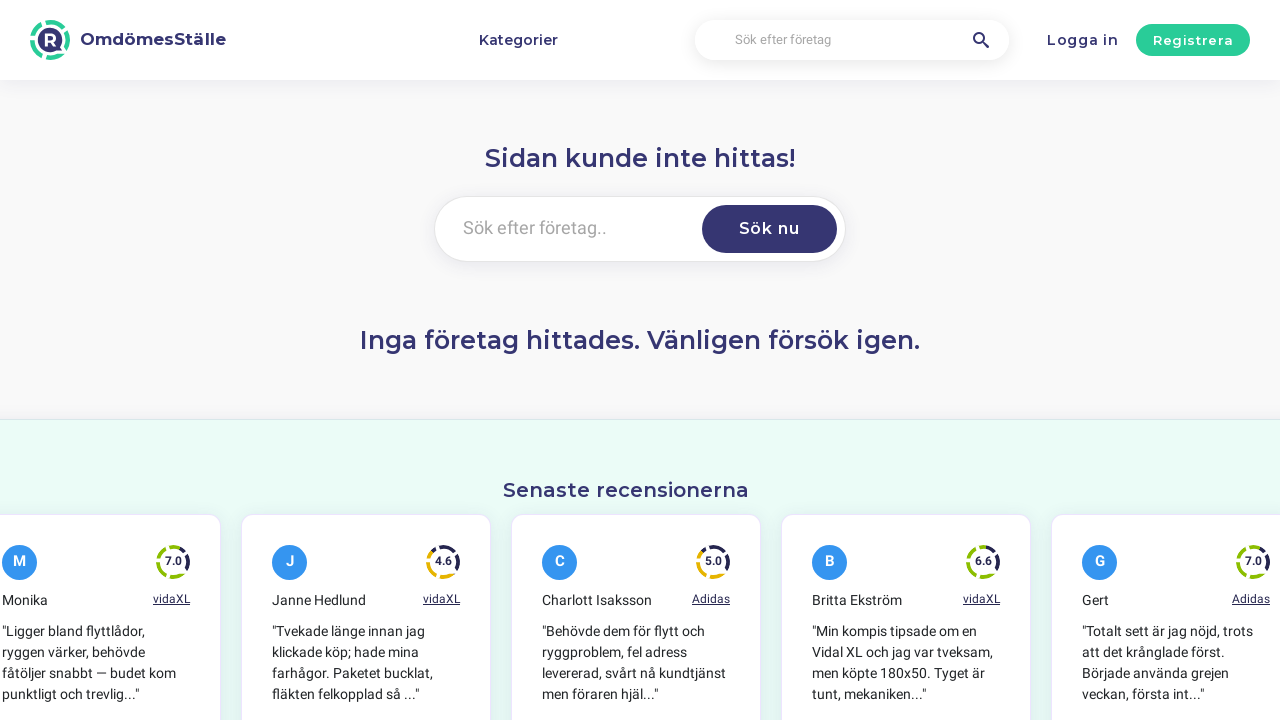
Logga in (1083, 40)
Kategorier (518, 40)
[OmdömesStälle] (128, 40)
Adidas (711, 599)
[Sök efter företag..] (564, 229)
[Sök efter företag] (852, 40)
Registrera (1193, 40)
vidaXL (171, 599)
